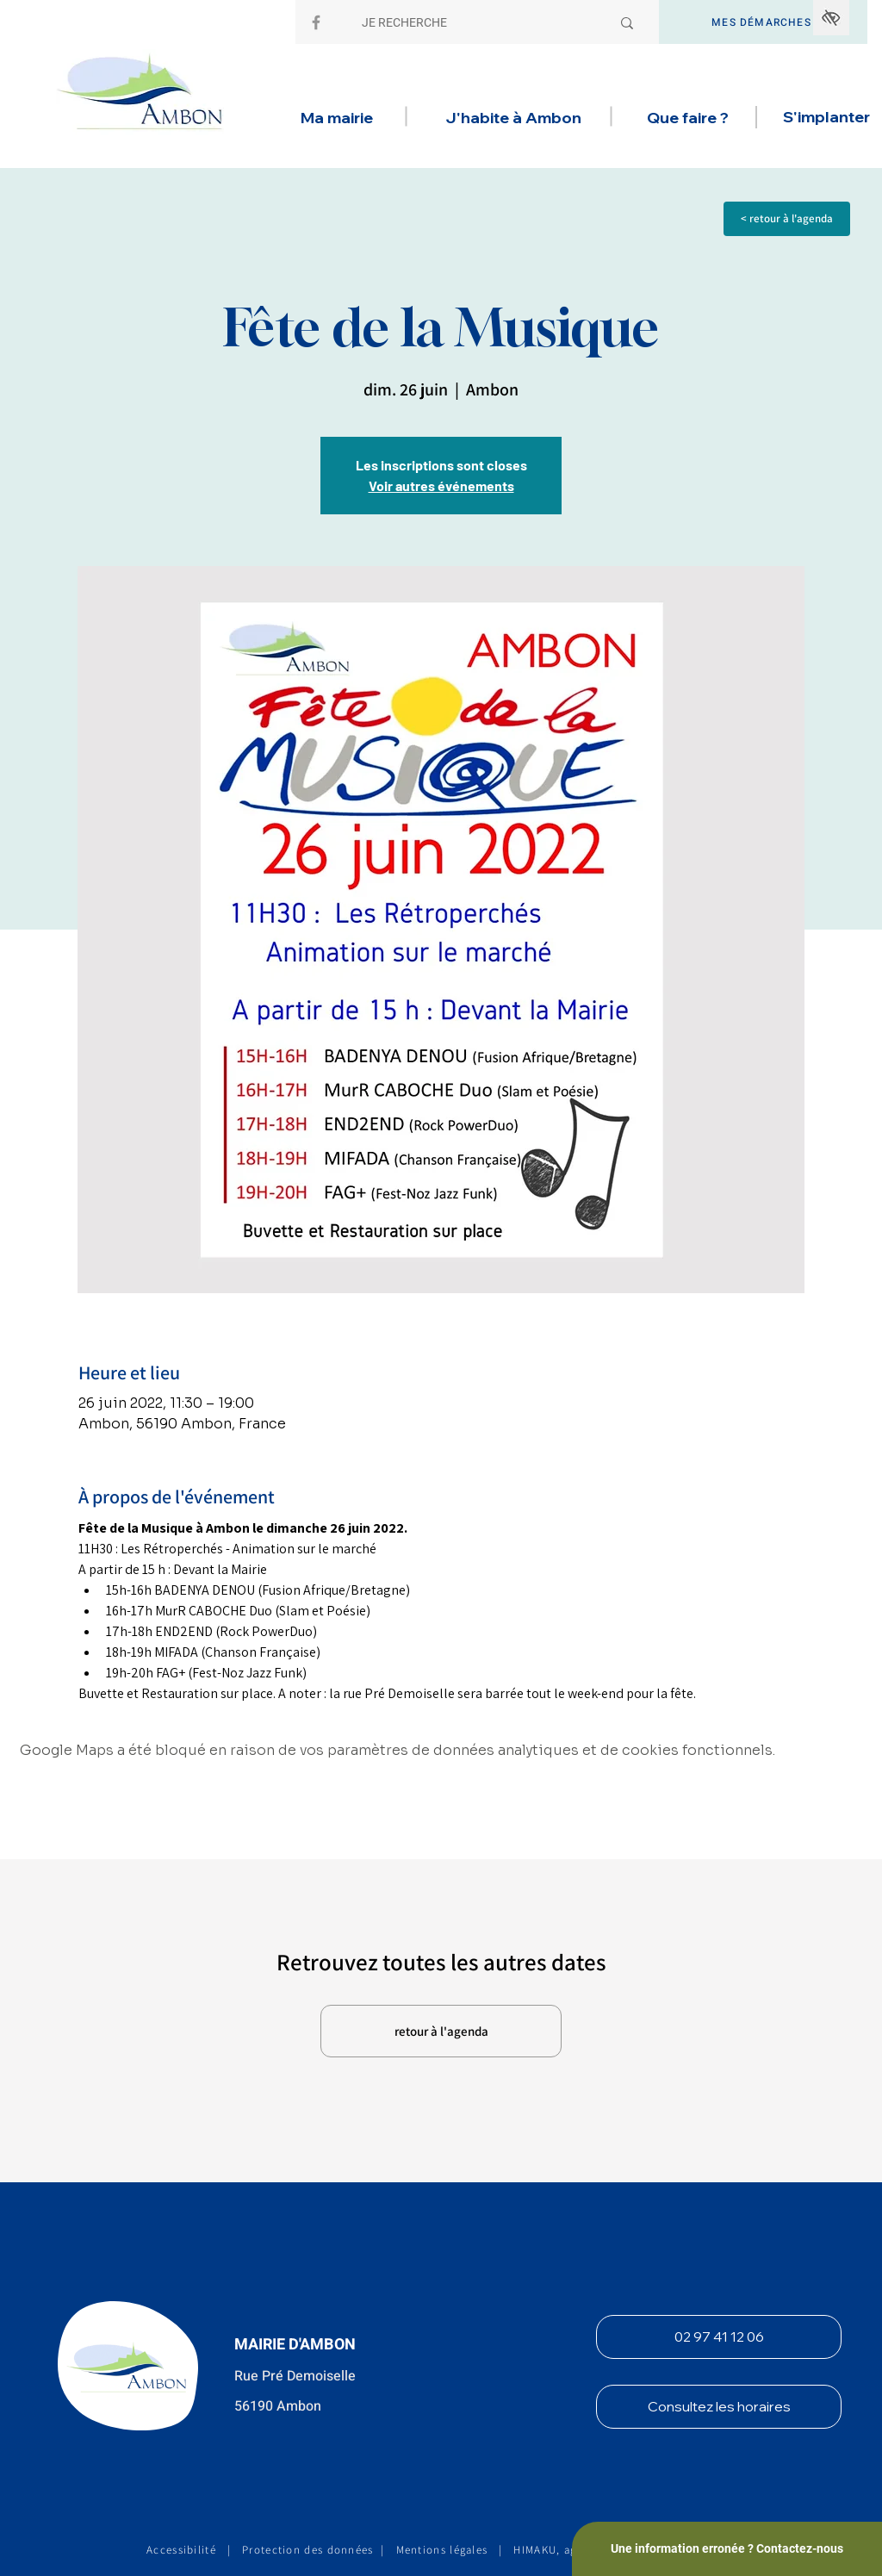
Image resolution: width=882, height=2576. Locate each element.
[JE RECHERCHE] (473, 23)
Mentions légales (442, 2549)
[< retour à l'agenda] (787, 219)
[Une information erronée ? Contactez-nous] (727, 2549)
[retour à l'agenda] (441, 2031)
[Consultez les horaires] (719, 2407)
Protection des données (308, 2549)
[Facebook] (316, 22)
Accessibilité (181, 2549)
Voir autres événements (441, 485)
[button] (336, 118)
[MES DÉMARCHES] (763, 22)
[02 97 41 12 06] (719, 2337)
